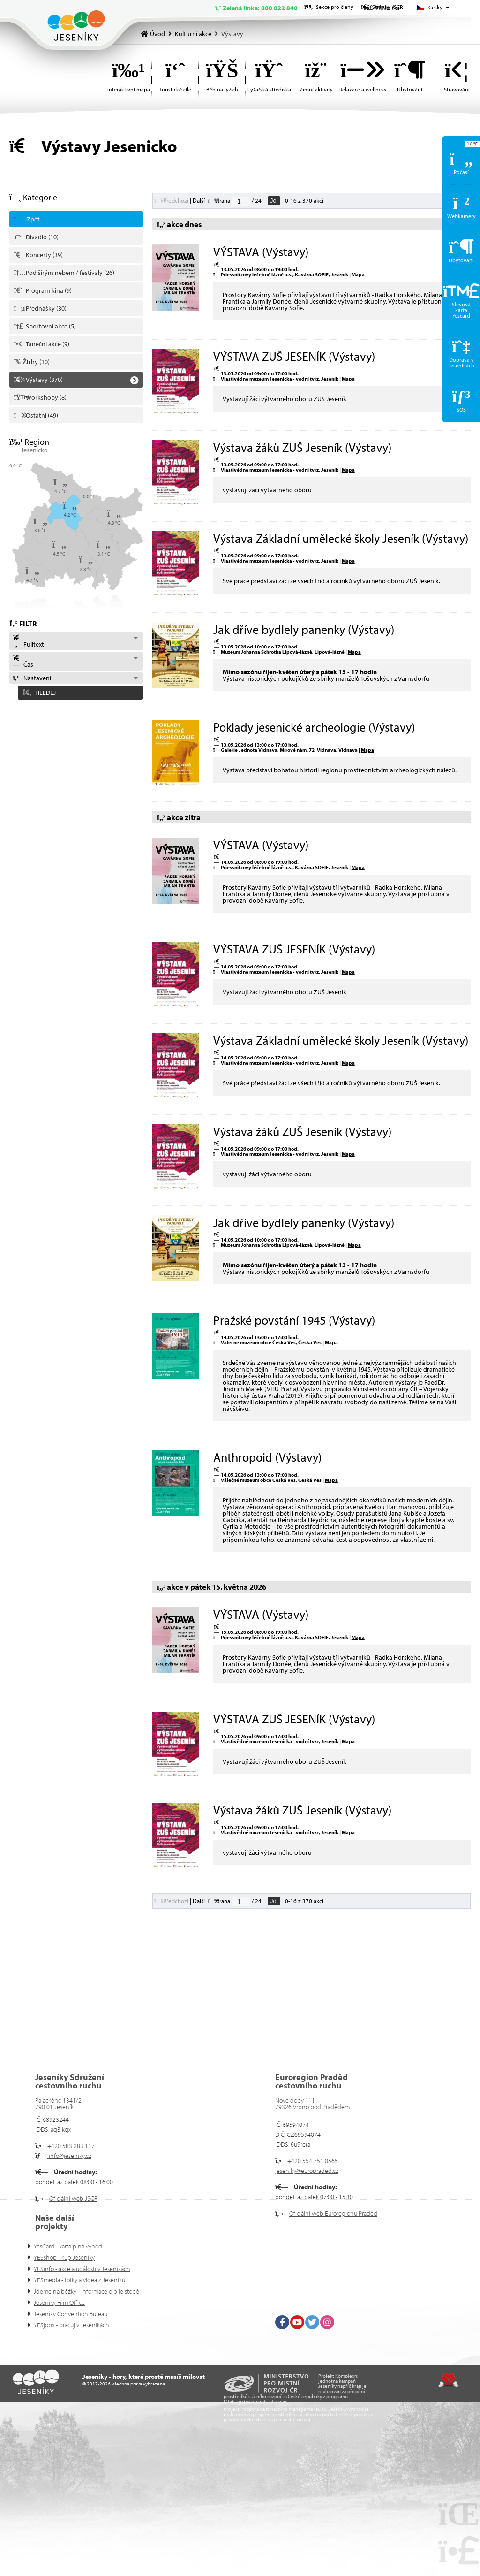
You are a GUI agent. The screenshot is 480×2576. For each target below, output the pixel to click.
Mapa (358, 274)
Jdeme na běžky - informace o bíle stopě (86, 2291)
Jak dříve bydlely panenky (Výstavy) (303, 629)
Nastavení (31, 678)
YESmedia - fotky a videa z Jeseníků (79, 2280)
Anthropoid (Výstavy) (267, 1457)
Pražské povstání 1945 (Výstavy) (294, 1320)
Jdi (274, 200)
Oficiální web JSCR (73, 2198)
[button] (76, 691)
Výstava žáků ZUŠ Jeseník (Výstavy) (302, 447)
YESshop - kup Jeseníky (64, 2257)
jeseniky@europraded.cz (306, 2170)
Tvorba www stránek (448, 2380)
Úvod (76, 25)
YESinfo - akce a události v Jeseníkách (82, 2268)
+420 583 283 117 (71, 2146)
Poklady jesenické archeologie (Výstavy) (314, 727)
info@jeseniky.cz (69, 2155)
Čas (22, 662)
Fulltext (28, 641)
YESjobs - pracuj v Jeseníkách (71, 2325)
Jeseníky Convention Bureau (70, 2313)
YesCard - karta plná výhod (68, 2246)
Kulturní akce (193, 33)
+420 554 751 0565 (312, 2161)
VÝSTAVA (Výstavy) (260, 251)
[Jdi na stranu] (241, 201)
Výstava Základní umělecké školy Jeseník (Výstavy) (340, 538)
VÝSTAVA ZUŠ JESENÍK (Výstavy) (294, 356)
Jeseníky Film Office (59, 2302)
